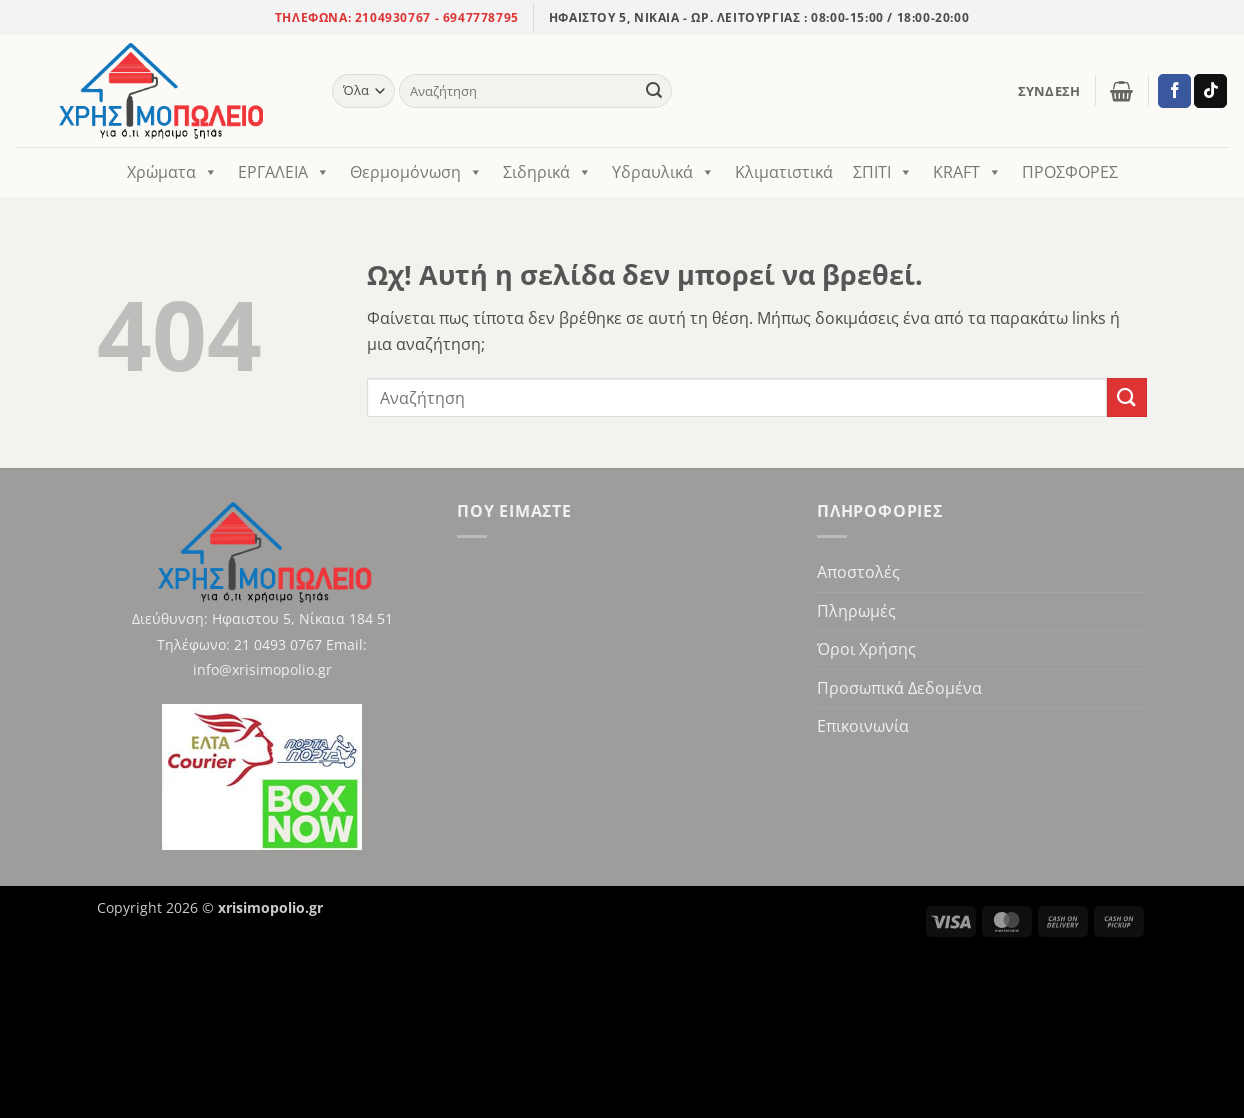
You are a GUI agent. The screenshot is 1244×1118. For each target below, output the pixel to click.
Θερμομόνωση (416, 172)
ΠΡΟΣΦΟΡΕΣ (1070, 172)
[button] (1049, 91)
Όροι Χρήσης (866, 649)
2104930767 (391, 17)
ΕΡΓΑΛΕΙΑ (284, 172)
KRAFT (967, 172)
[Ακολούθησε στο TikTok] (1210, 91)
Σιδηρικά (547, 172)
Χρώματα (172, 172)
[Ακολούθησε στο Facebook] (1174, 91)
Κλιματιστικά (784, 172)
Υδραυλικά (663, 172)
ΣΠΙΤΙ (883, 172)
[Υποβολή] (654, 91)
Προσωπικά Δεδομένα (899, 688)
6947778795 (481, 17)
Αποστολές (858, 572)
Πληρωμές (856, 611)
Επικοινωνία (863, 726)
